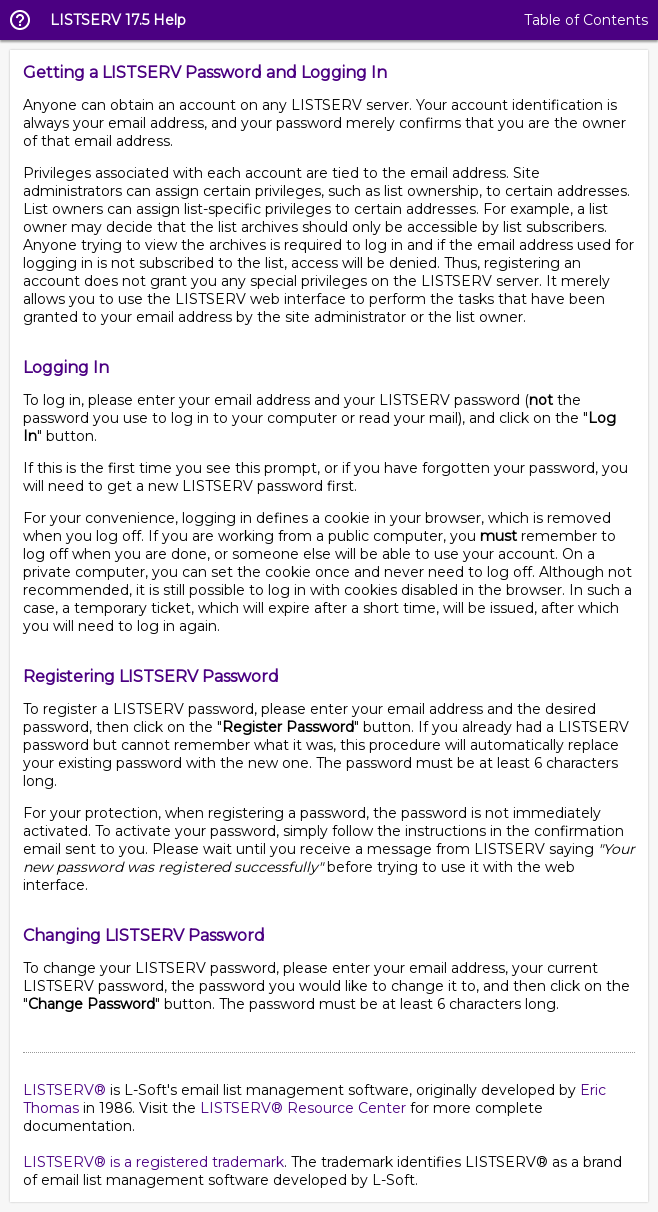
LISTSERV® (64, 1090)
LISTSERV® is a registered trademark (153, 1162)
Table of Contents (586, 20)
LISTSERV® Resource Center (303, 1108)
